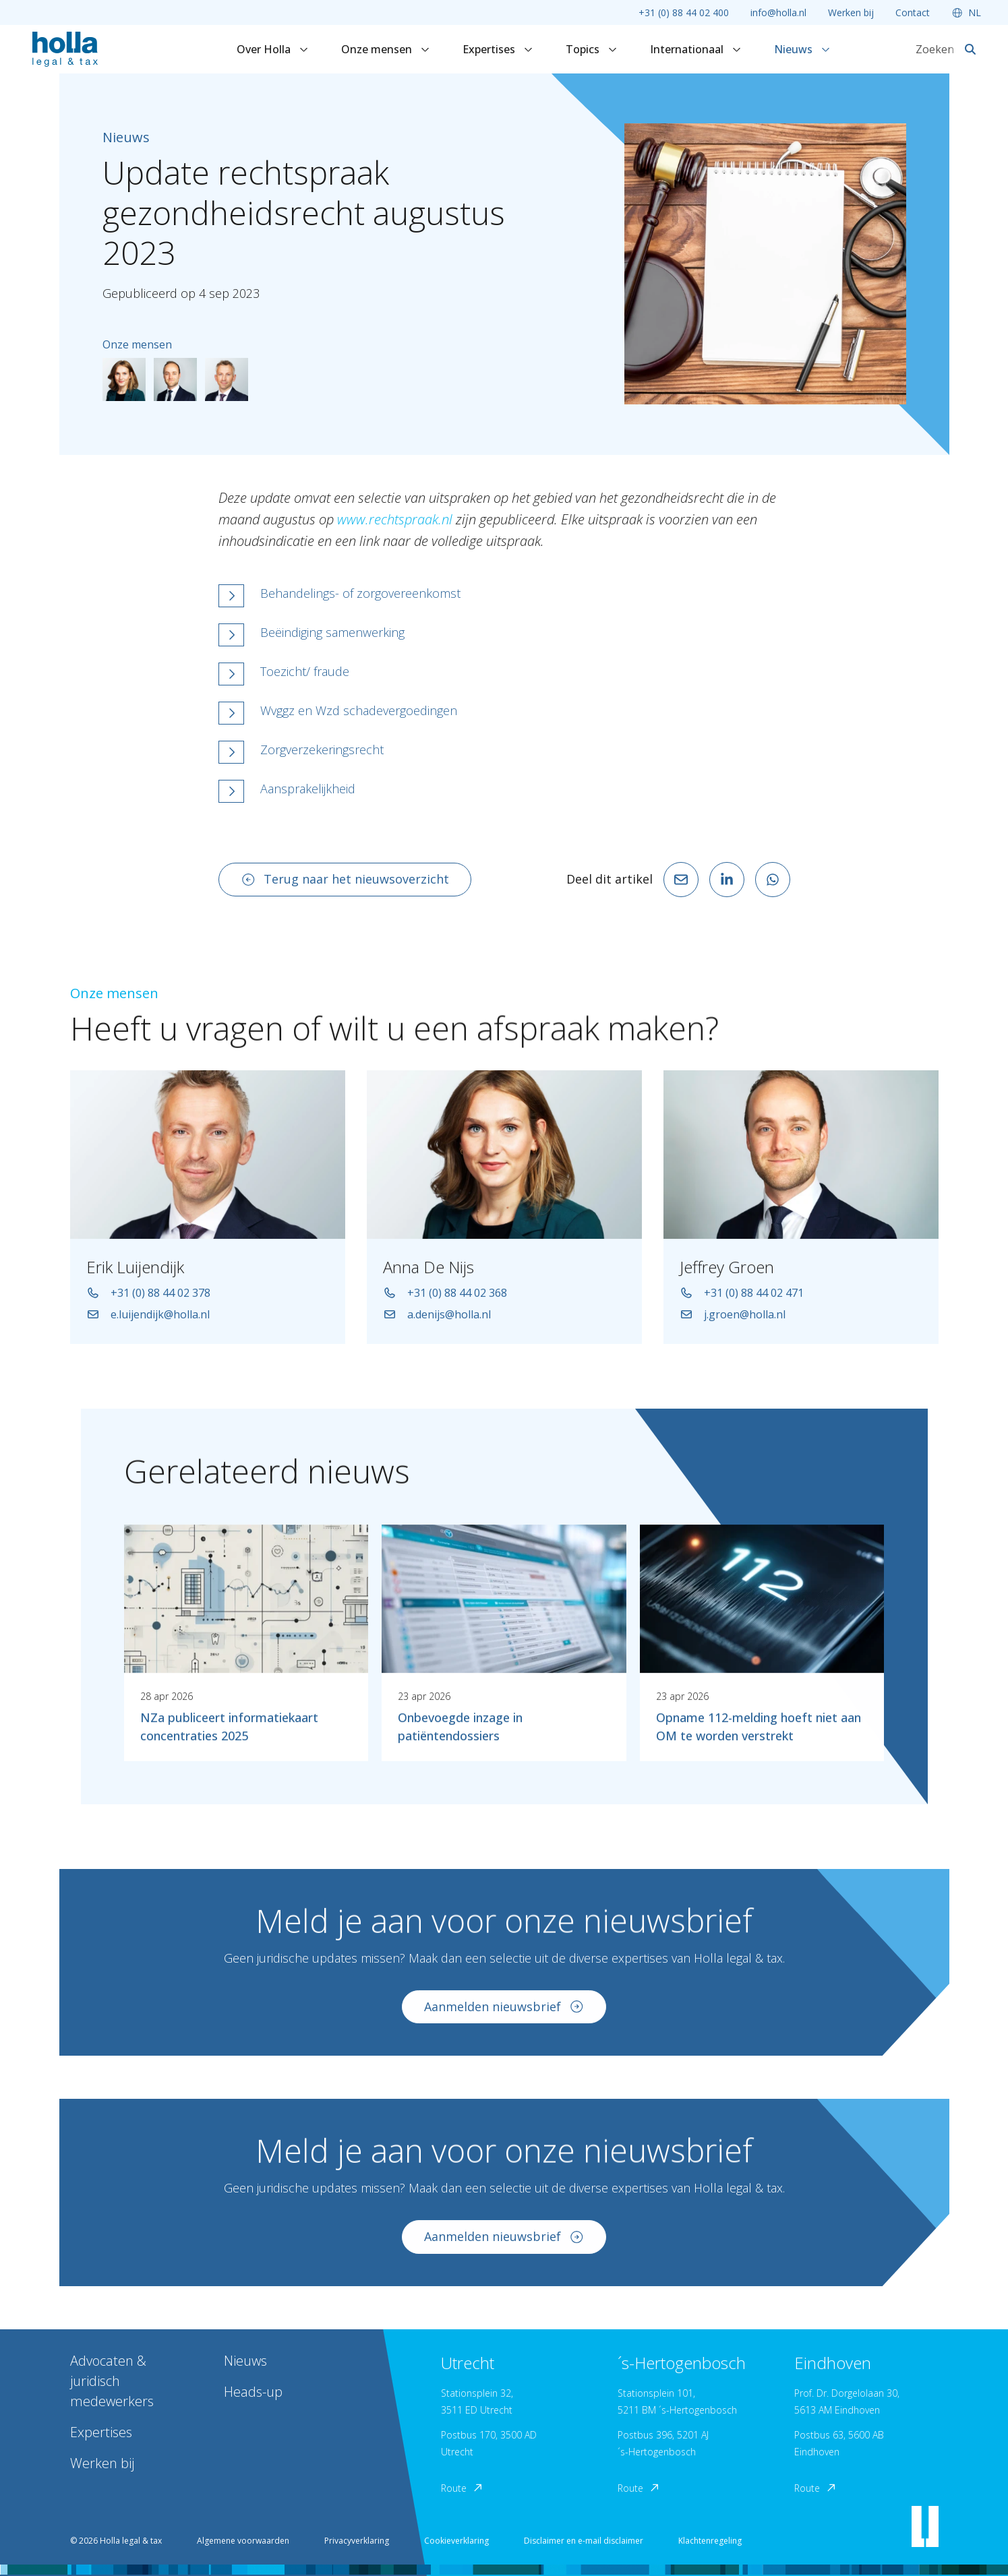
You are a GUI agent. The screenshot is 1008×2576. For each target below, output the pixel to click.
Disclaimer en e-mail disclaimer (583, 2540)
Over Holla (273, 49)
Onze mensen (385, 49)
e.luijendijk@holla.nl (148, 1319)
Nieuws (802, 49)
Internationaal (696, 49)
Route (462, 2488)
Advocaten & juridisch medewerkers (112, 2381)
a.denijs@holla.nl (437, 1319)
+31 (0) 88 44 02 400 (684, 12)
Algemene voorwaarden (243, 2540)
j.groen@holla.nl (732, 1319)
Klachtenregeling (710, 2540)
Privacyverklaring (356, 2540)
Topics (592, 49)
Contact (912, 12)
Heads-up (253, 2392)
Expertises (498, 49)
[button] (504, 595)
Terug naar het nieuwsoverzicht (345, 879)
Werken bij (851, 12)
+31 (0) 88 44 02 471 (742, 1298)
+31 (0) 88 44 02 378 (148, 1298)
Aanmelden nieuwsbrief (504, 2012)
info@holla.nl (778, 12)
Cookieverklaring (456, 2540)
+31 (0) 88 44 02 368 (445, 1298)
